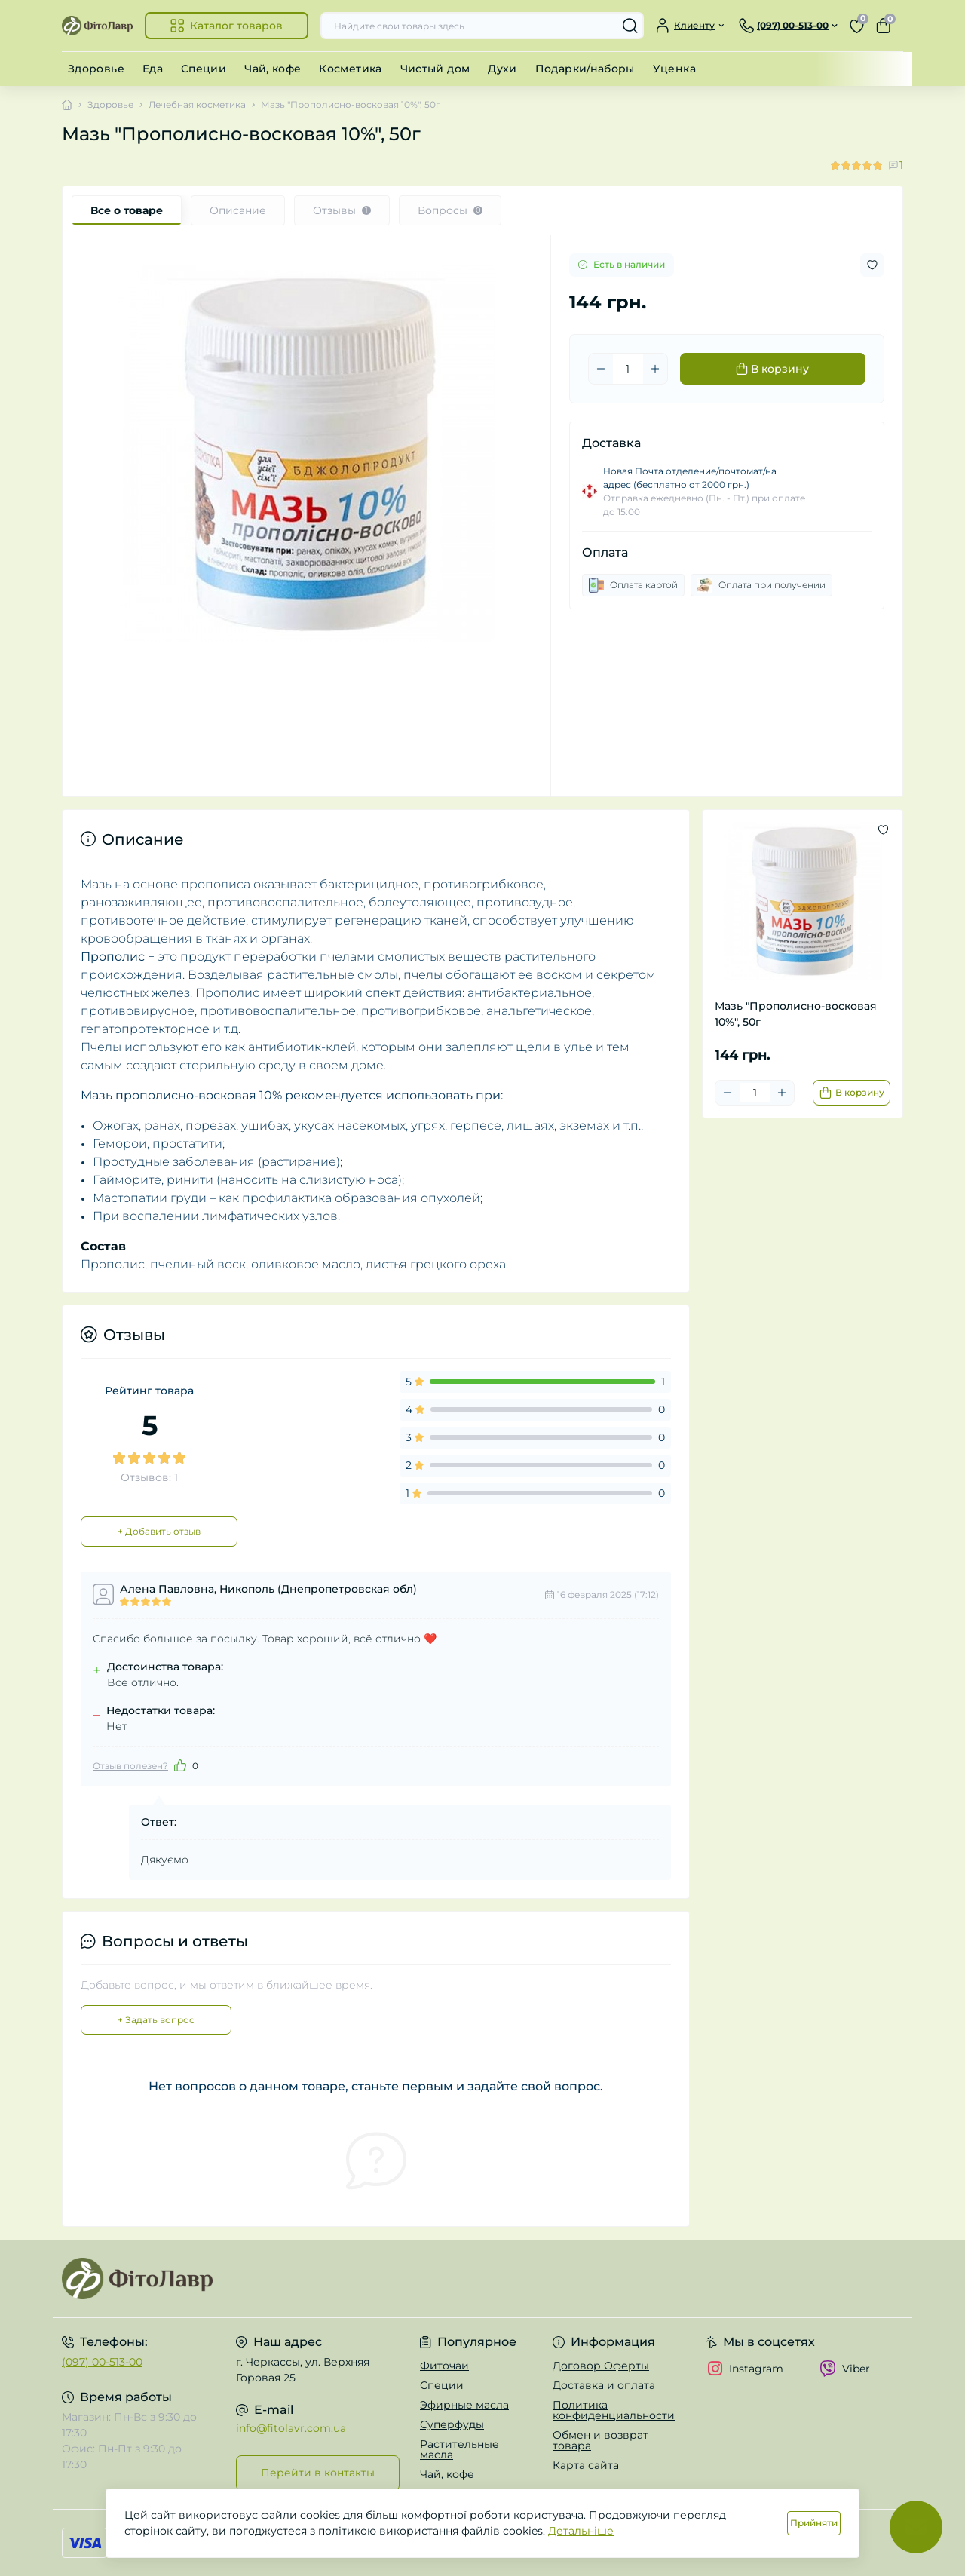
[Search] (630, 25)
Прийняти (814, 2522)
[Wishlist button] (872, 265)
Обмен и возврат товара (600, 2440)
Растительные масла (459, 2449)
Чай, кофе (272, 68)
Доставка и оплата (604, 2385)
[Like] (180, 1765)
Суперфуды (452, 2424)
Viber (844, 2368)
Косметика (350, 68)
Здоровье (96, 68)
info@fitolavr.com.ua (291, 2428)
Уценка (674, 68)
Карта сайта (586, 2465)
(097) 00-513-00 (102, 2362)
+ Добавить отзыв (159, 1531)
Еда (152, 68)
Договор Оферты (601, 2365)
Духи (502, 68)
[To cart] (851, 1093)
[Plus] (655, 369)
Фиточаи (444, 2365)
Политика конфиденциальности (614, 2410)
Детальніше (581, 2531)
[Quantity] (628, 369)
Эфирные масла (464, 2405)
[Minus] (601, 369)
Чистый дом (435, 68)
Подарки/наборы (585, 68)
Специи (203, 68)
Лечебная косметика (197, 104)
